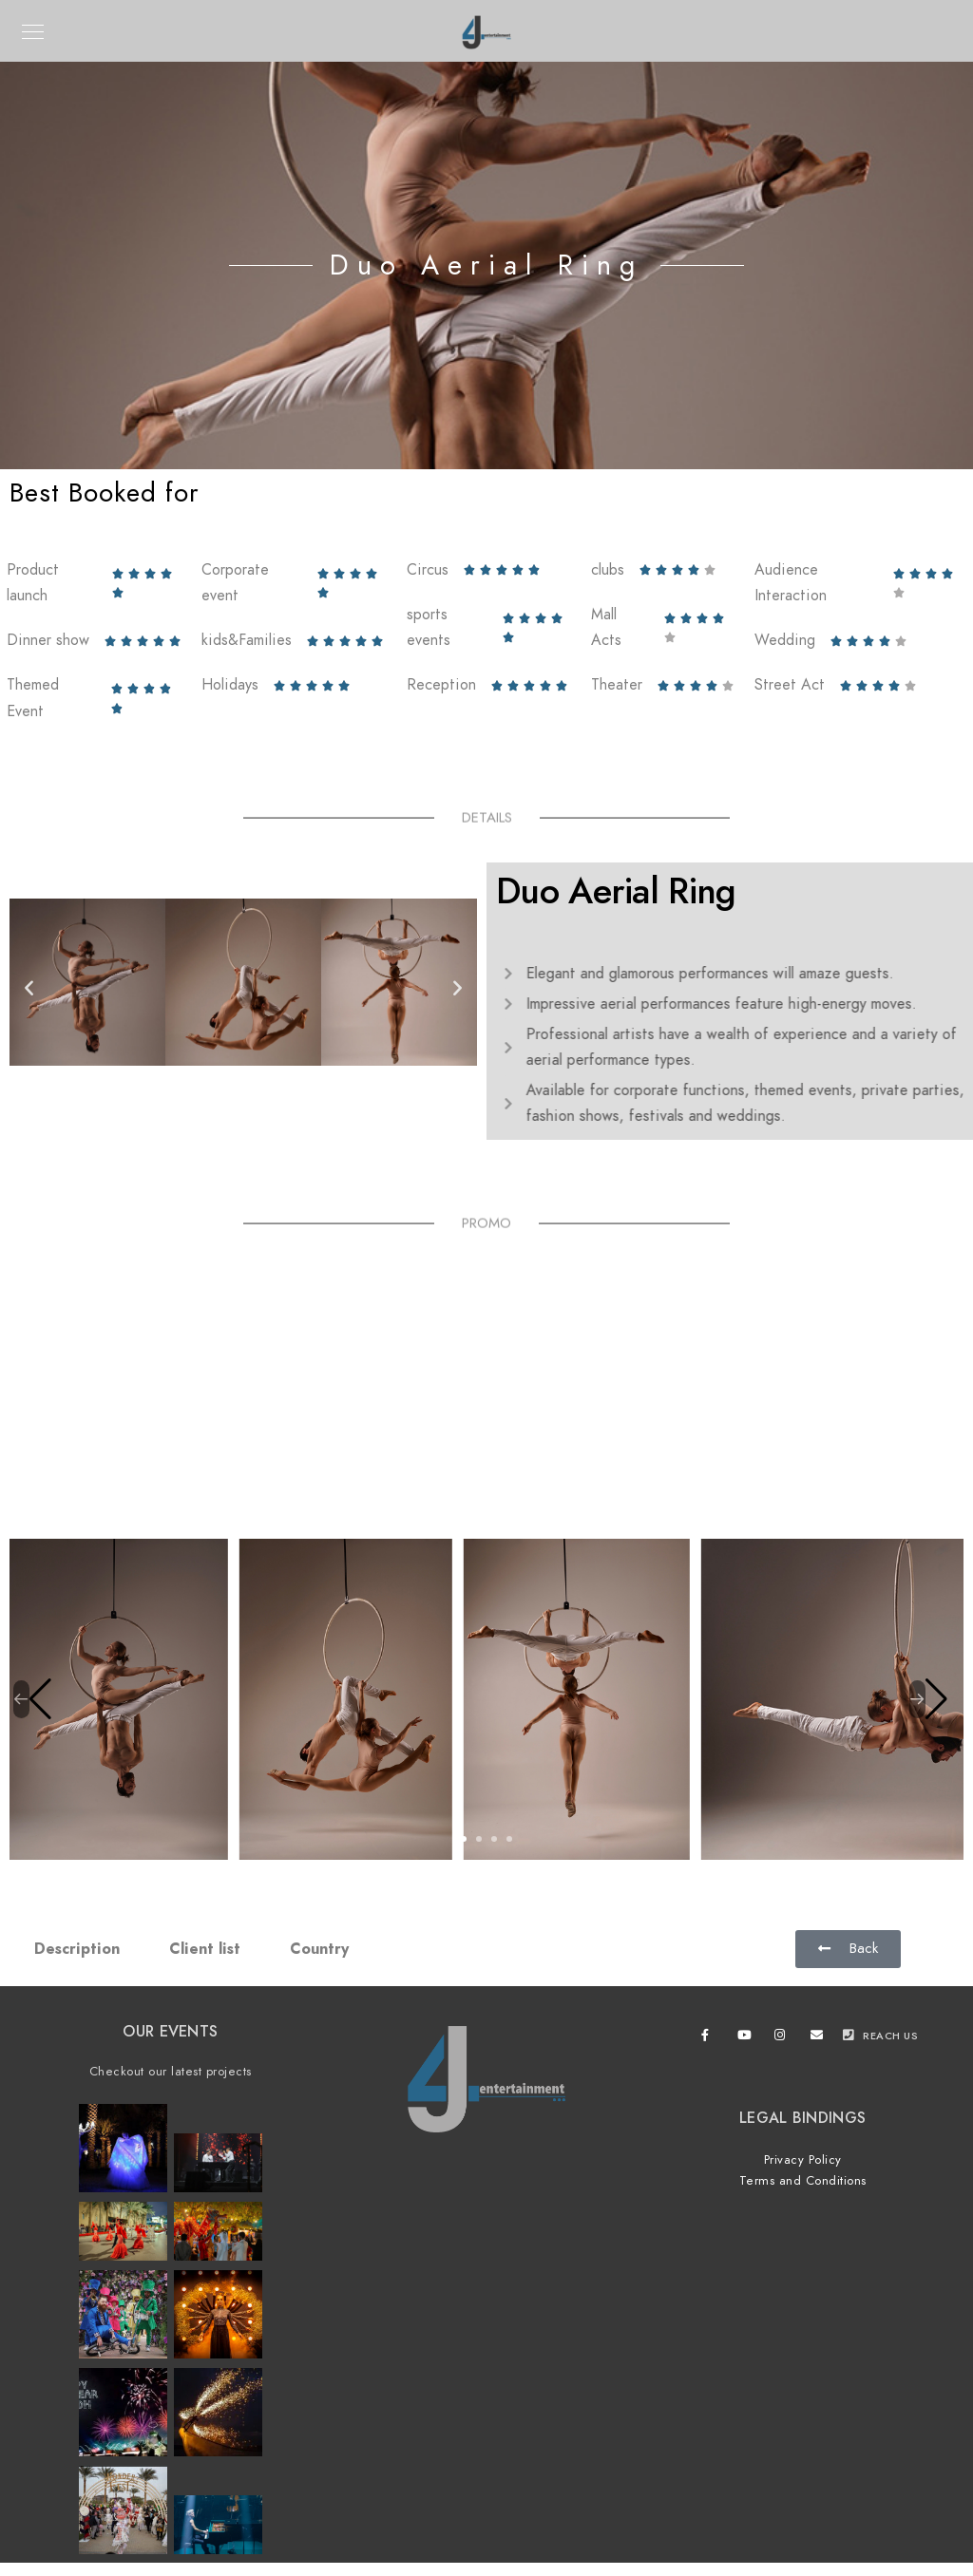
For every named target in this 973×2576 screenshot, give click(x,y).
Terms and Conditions (803, 2180)
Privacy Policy (803, 2160)
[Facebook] (710, 2038)
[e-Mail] (820, 2038)
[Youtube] (746, 2038)
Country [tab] (319, 1949)
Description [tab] (77, 1949)
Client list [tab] (204, 1949)
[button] (29, 986)
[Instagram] (783, 2038)
